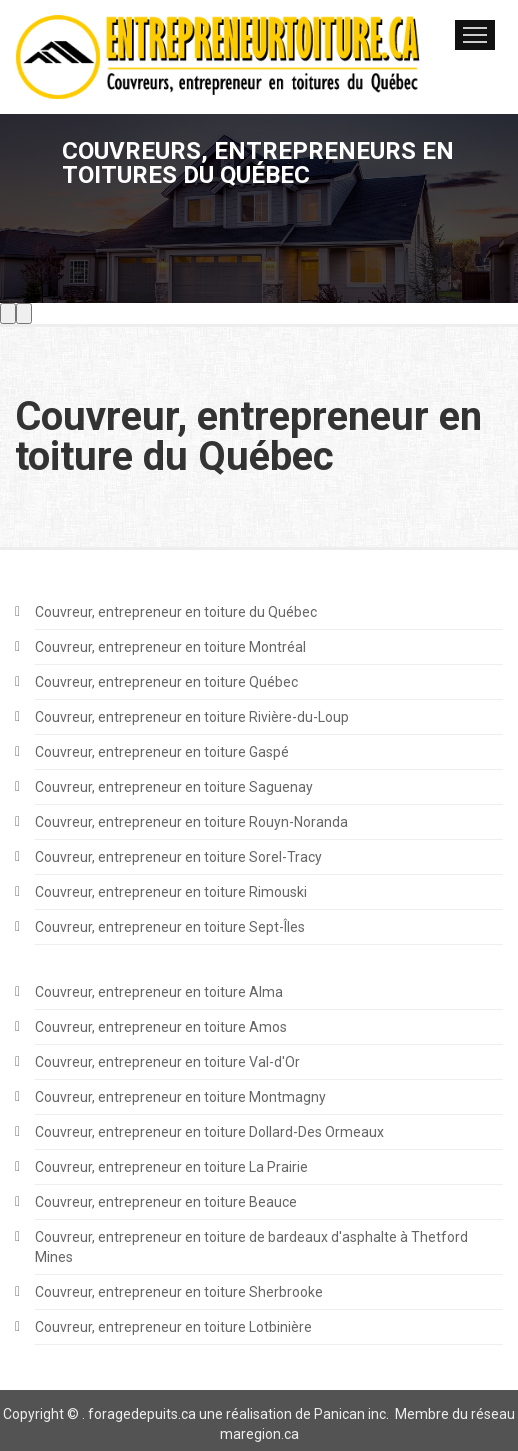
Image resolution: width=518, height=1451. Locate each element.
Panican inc (350, 1414)
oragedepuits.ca (145, 1414)
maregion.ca (259, 1434)
